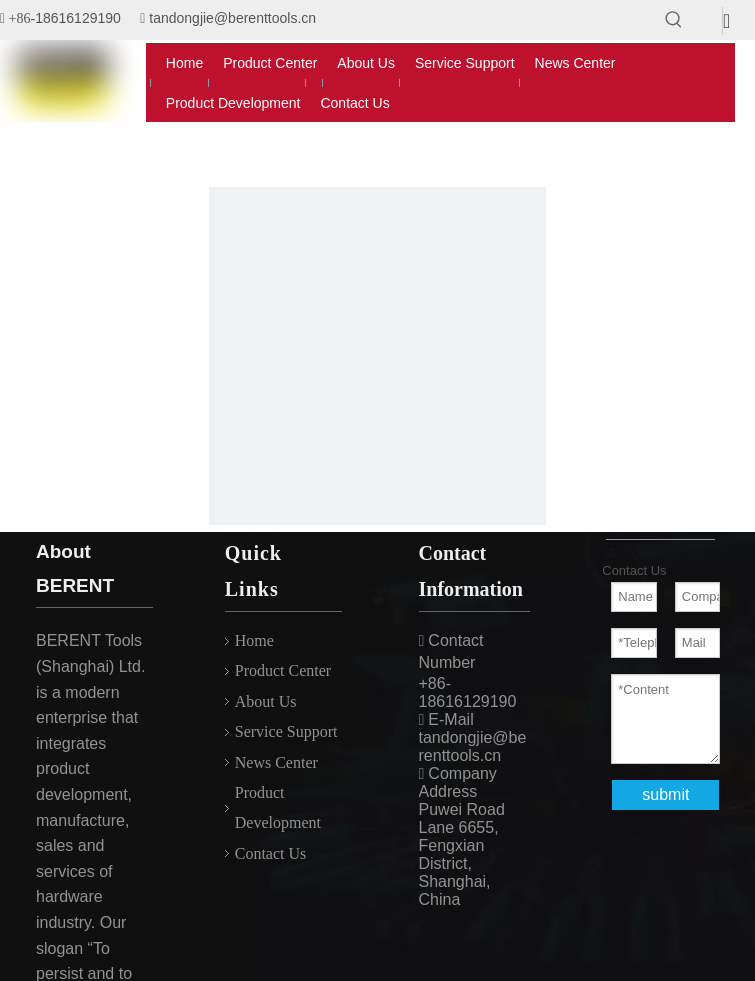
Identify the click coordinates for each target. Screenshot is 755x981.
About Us (266, 701)
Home (254, 640)
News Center (276, 762)
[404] (378, 356)
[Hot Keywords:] (674, 20)
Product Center (283, 670)
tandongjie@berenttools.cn (232, 18)
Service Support (286, 731)
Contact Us (271, 853)
